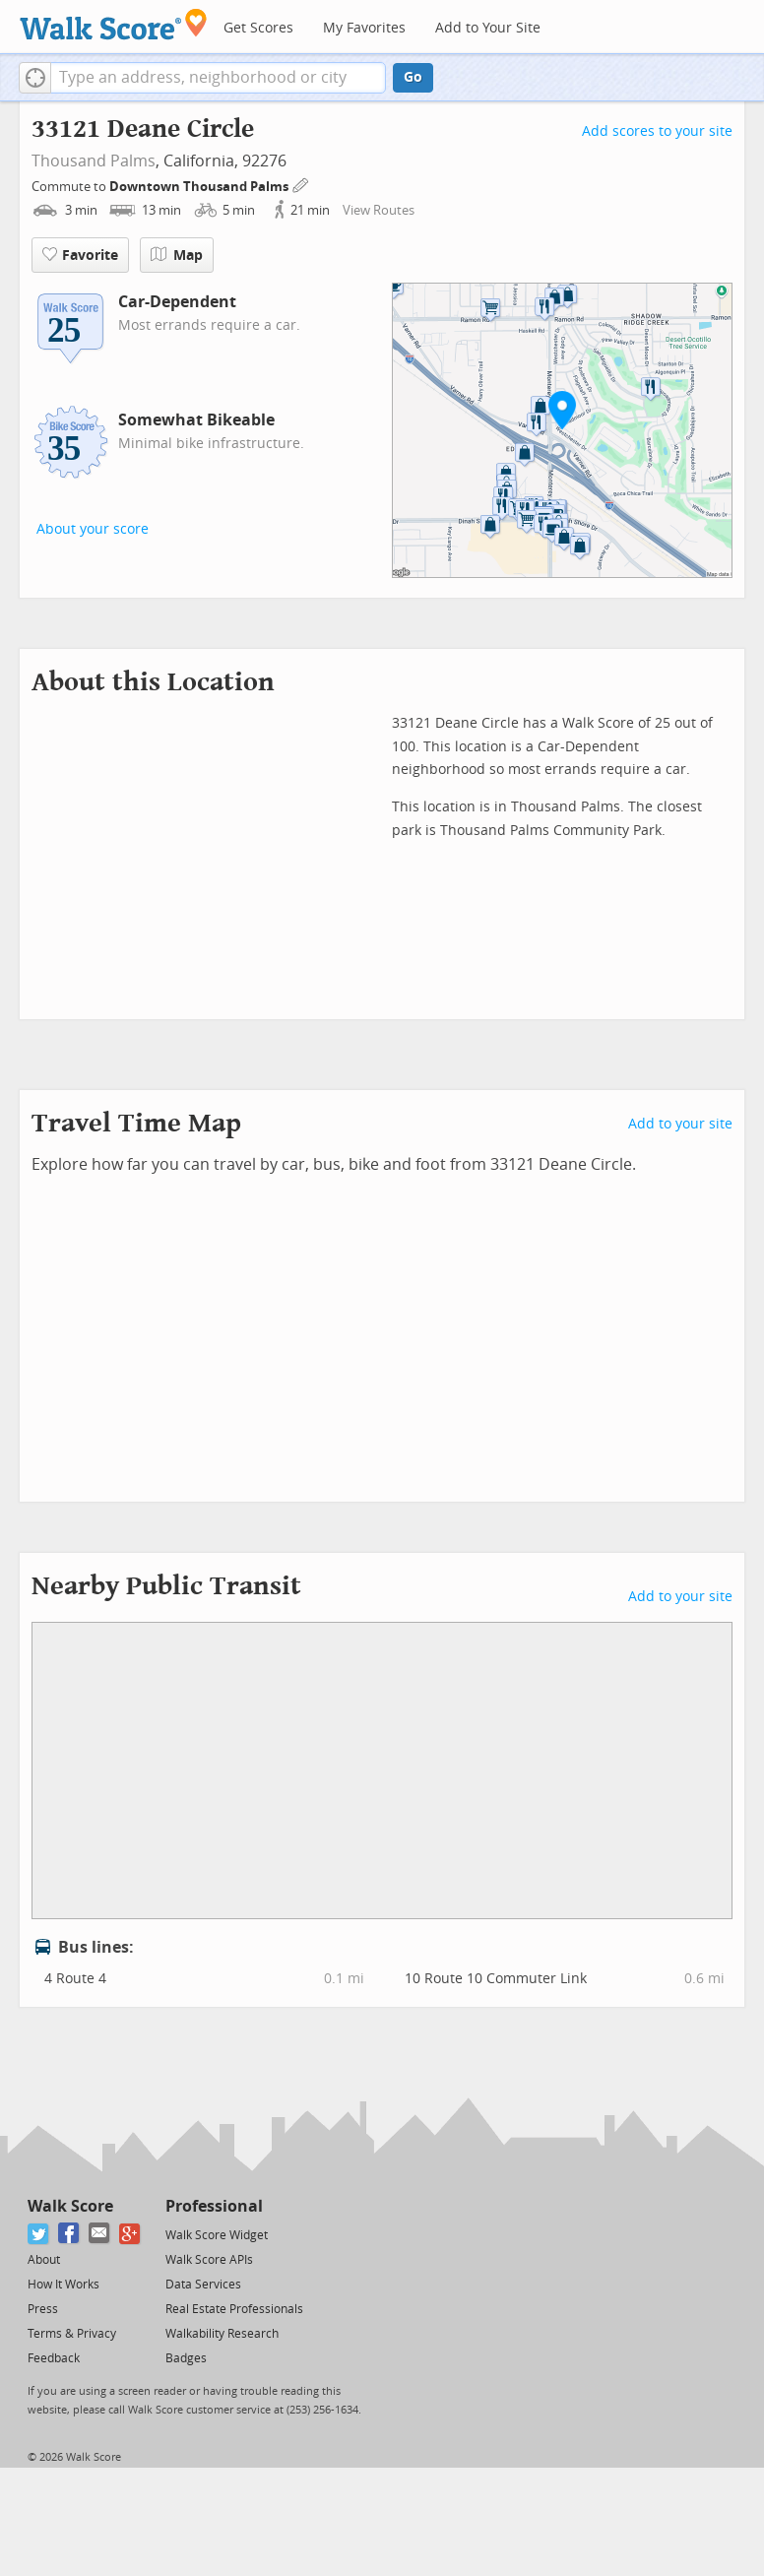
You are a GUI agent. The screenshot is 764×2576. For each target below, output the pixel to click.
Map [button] (177, 255)
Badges (186, 2358)
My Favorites (364, 28)
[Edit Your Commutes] (301, 183)
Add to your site (680, 1124)
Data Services (203, 2284)
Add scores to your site (657, 131)
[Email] (100, 2233)
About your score (92, 529)
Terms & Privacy (72, 2334)
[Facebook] (69, 2233)
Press (43, 2309)
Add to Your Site (488, 28)
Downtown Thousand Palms (200, 186)
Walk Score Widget (216, 2235)
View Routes (378, 210)
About (44, 2260)
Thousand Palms (94, 161)
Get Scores (258, 28)
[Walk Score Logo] (114, 24)
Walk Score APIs (209, 2260)
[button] (35, 78)
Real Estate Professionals (234, 2309)
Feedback (54, 2358)
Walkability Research (222, 2334)
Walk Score (70, 2206)
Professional (214, 2206)
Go (413, 77)
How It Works (63, 2284)
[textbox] (218, 78)
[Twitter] (39, 2233)
